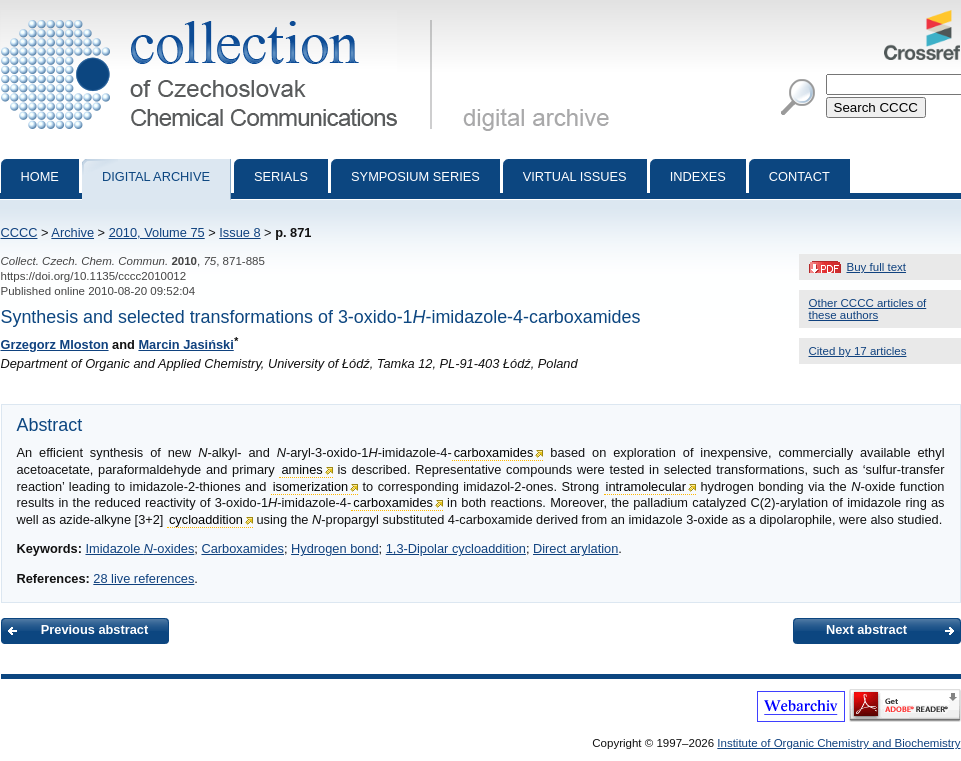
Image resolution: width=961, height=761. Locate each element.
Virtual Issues (575, 176)
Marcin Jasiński (185, 344)
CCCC (19, 232)
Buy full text (877, 267)
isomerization (310, 486)
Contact (799, 176)
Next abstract (866, 629)
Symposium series (415, 176)
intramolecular (646, 486)
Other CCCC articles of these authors (868, 309)
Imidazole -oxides (139, 548)
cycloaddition (206, 519)
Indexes (698, 176)
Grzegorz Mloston (55, 344)
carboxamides (494, 452)
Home (40, 176)
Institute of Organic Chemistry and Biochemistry (838, 743)
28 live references (143, 578)
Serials (281, 176)
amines (301, 469)
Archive (72, 232)
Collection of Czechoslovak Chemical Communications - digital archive (220, 18)
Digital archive (156, 176)
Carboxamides (242, 548)
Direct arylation (575, 548)
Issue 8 (239, 232)
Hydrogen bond (335, 548)
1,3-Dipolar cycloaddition (456, 548)
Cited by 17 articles (858, 351)
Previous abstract (94, 629)
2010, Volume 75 (157, 232)
